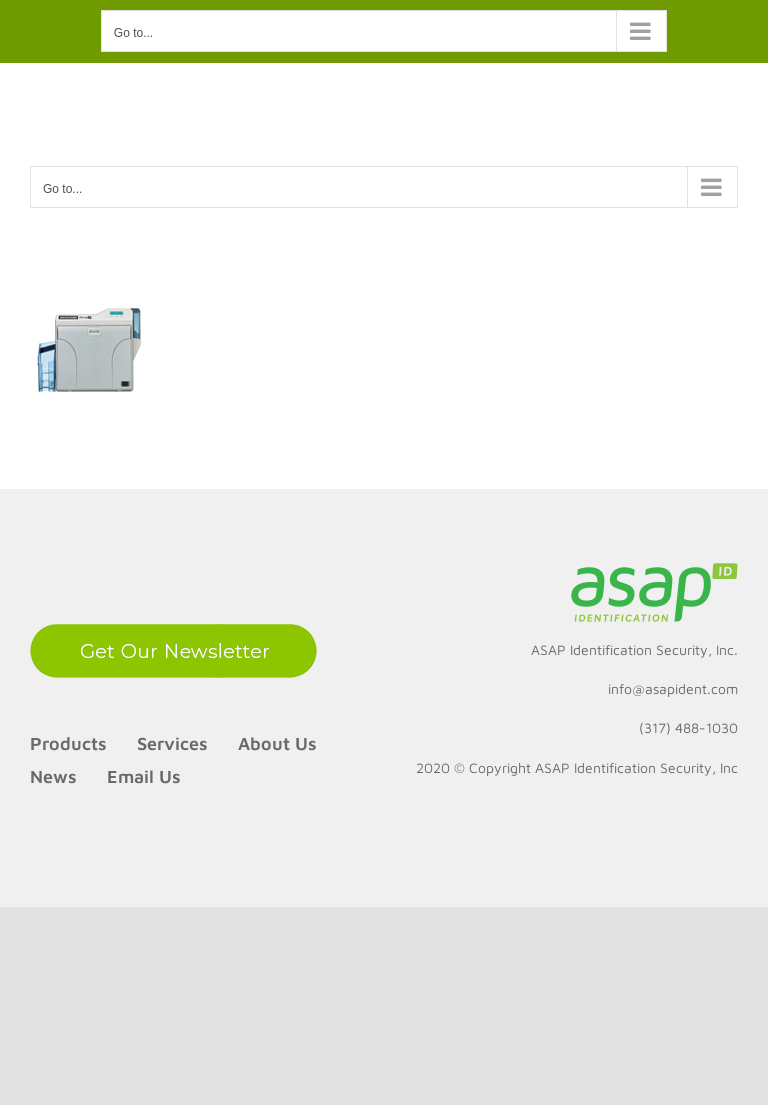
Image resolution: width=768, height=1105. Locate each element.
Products (68, 743)
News (53, 776)
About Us (277, 743)
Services (172, 743)
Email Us (144, 776)
